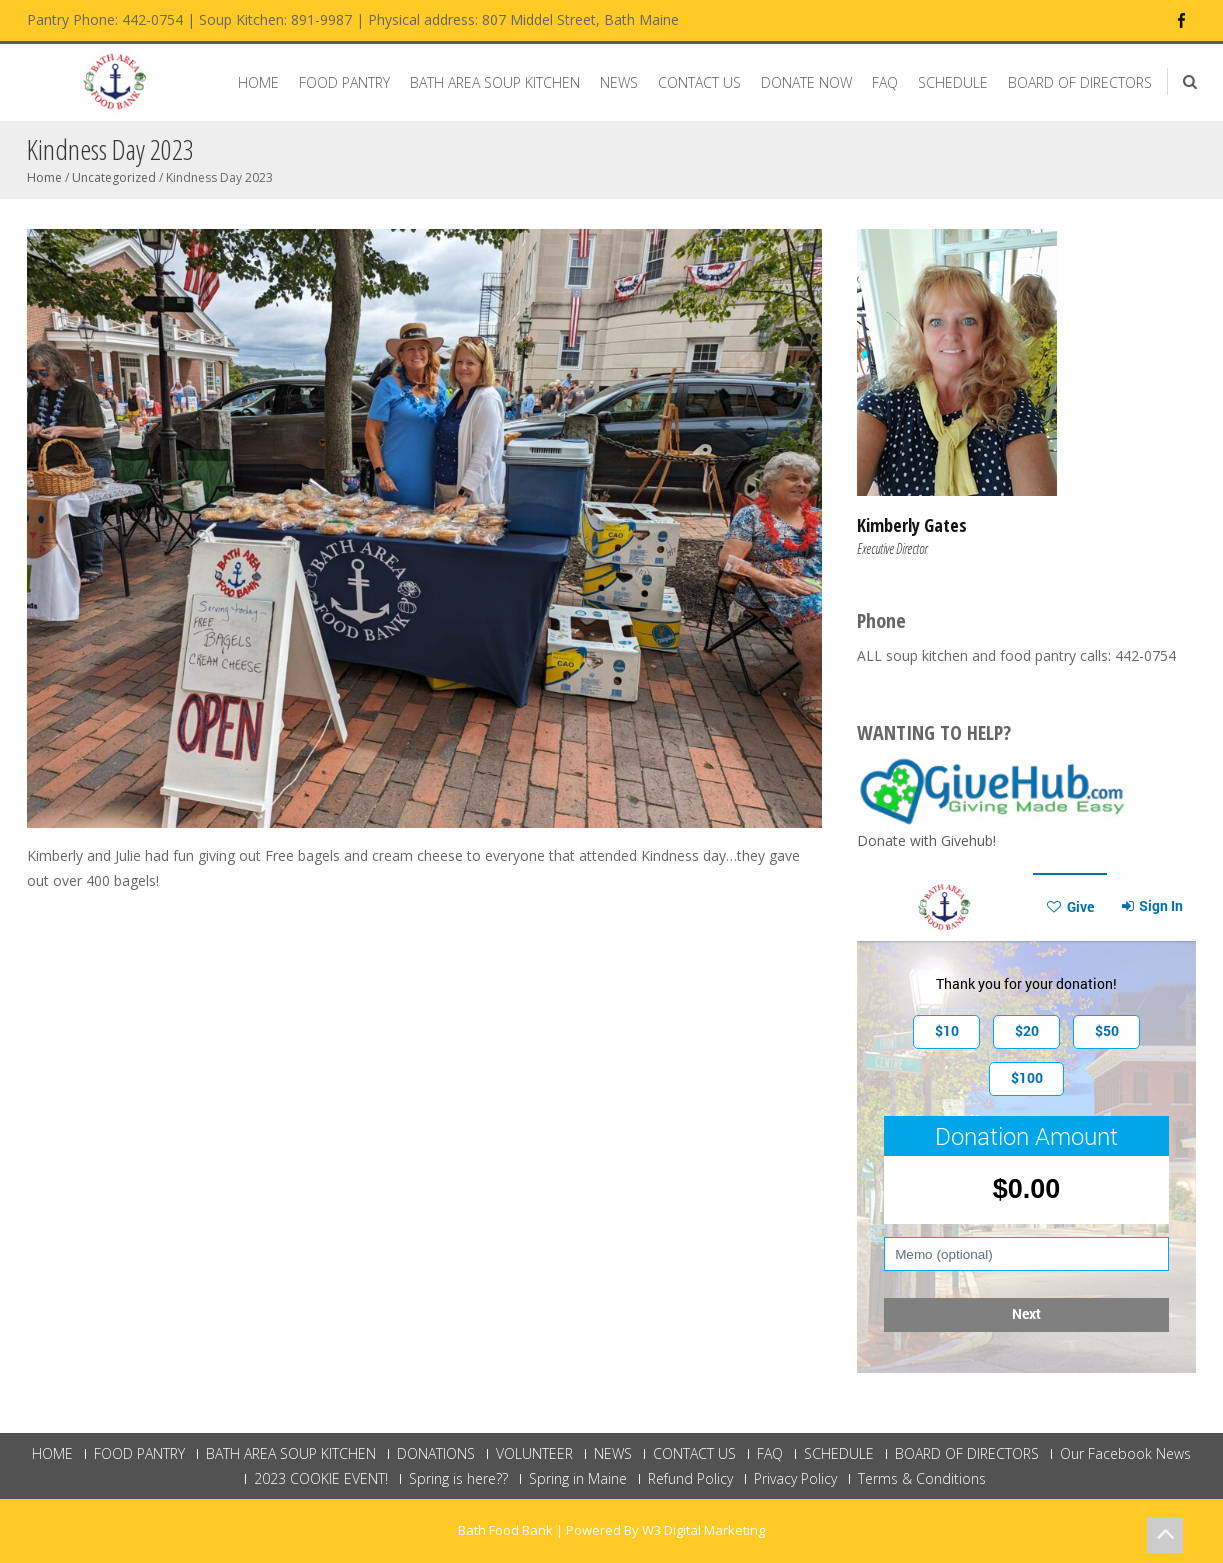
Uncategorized (114, 177)
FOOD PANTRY (344, 82)
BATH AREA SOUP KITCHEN (495, 82)
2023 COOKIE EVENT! (321, 1479)
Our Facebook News (1125, 1454)
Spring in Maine (578, 1479)
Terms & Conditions (922, 1479)
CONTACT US (699, 82)
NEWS (619, 82)
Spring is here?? (458, 1479)
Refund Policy (690, 1479)
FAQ (885, 82)
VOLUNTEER (534, 1454)
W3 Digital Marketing (703, 1530)
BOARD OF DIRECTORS (1080, 82)
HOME (258, 82)
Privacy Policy (795, 1479)
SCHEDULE (953, 82)
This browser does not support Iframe (1026, 1123)
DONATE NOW (806, 82)
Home (44, 177)
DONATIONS (436, 1454)
